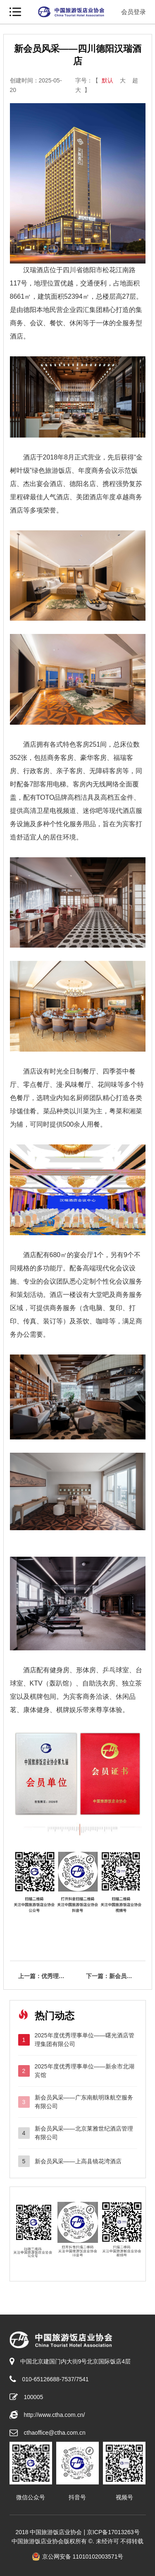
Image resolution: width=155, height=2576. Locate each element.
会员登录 (133, 11)
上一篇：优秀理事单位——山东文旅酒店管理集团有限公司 (48, 1976)
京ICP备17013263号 (113, 2532)
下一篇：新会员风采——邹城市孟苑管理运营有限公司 (115, 1976)
